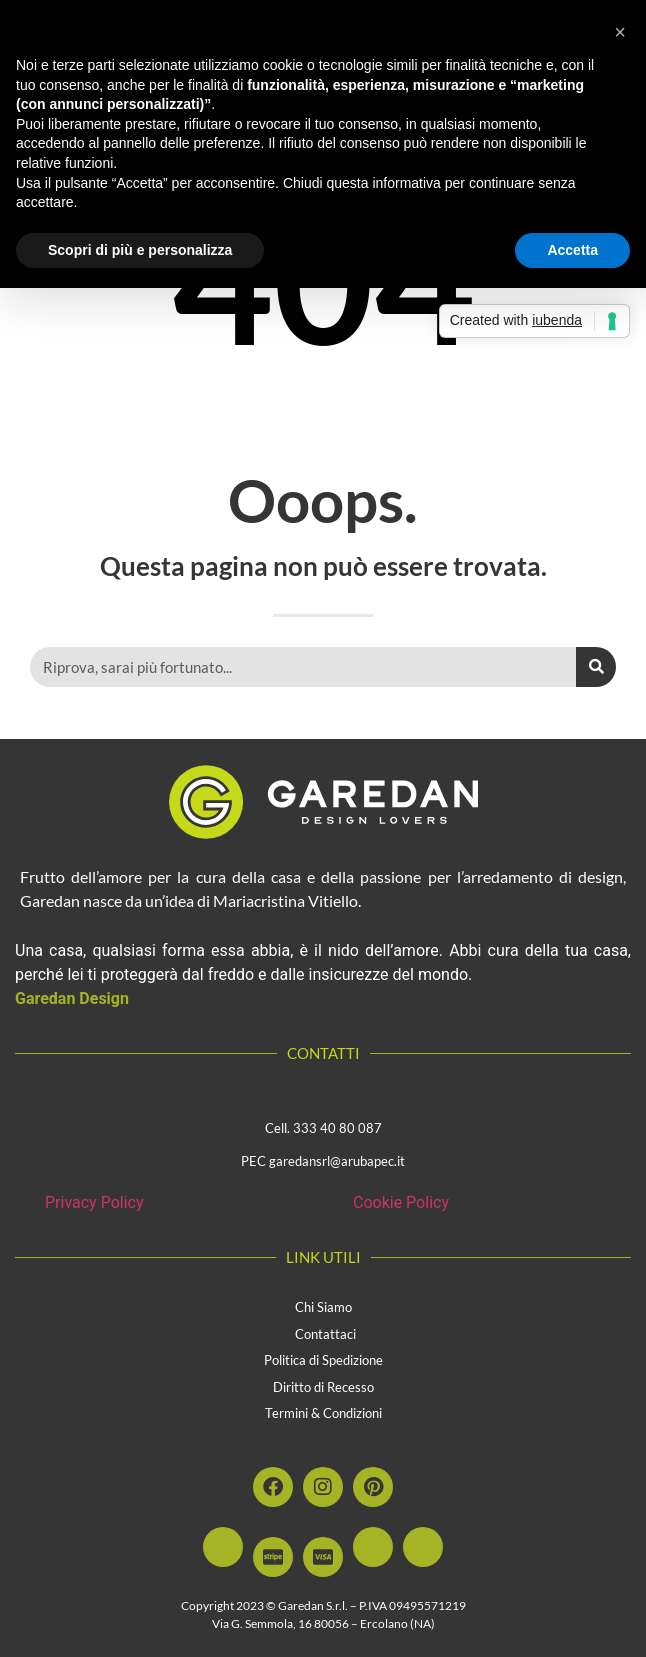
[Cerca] (596, 667)
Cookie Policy (401, 1202)
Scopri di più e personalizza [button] (140, 250)
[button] (620, 32)
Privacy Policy (94, 1202)
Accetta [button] (572, 250)
